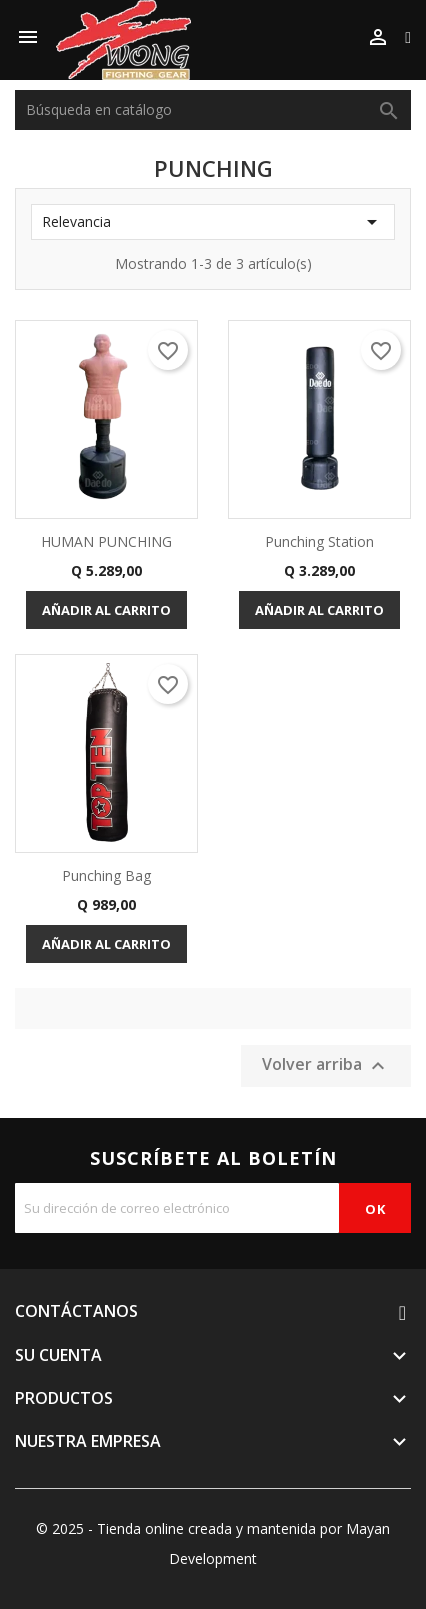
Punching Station (319, 541)
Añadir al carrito (106, 610)
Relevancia (213, 222)
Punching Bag (106, 875)
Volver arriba (326, 1066)
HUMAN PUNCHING (106, 541)
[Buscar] (213, 110)
